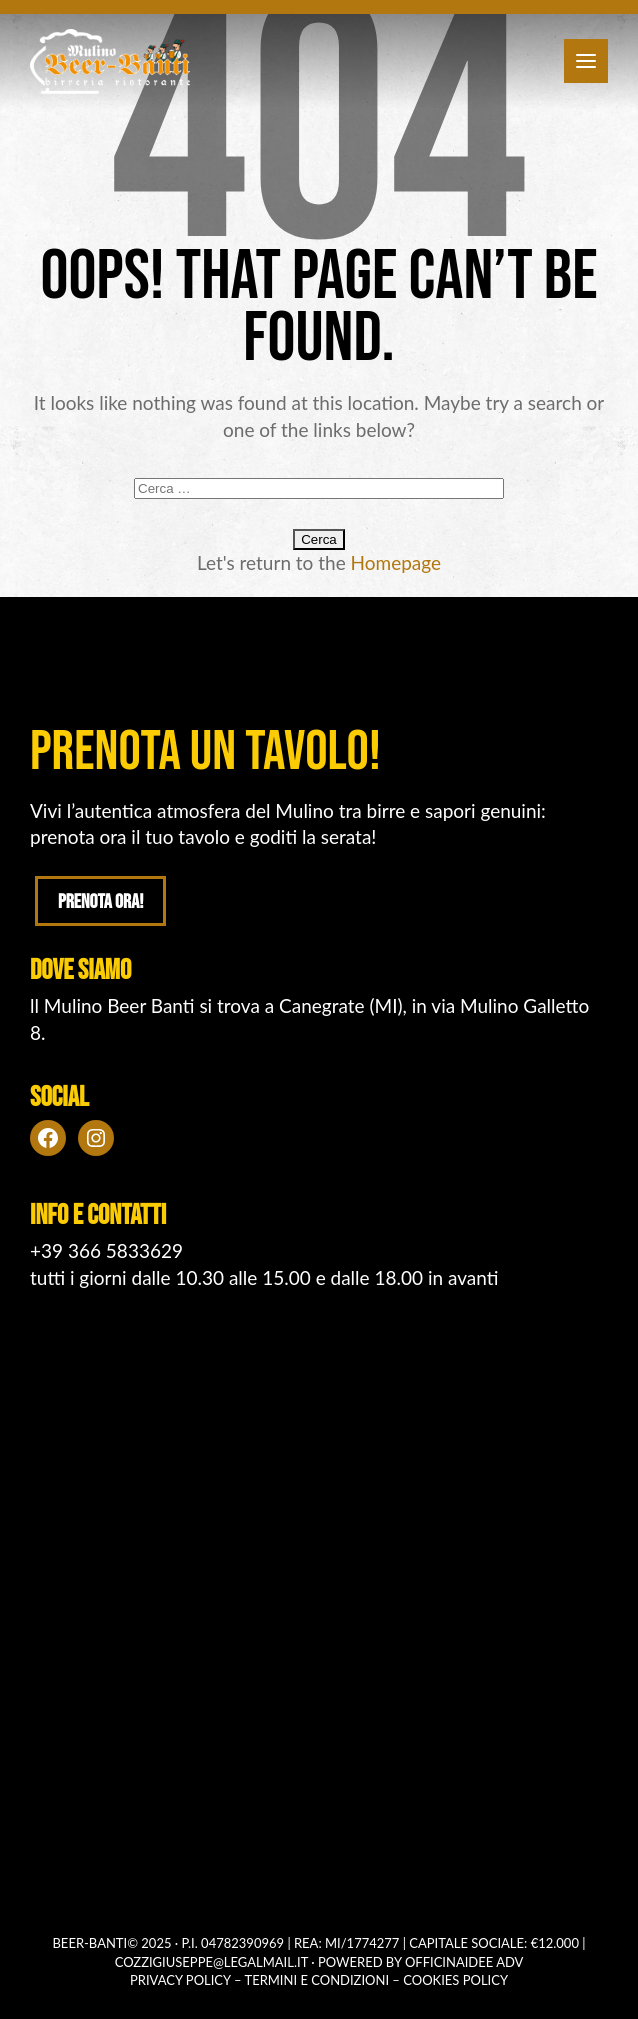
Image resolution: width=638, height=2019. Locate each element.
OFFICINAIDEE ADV (464, 1962)
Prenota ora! (100, 902)
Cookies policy (455, 1980)
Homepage (396, 562)
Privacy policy (180, 1980)
